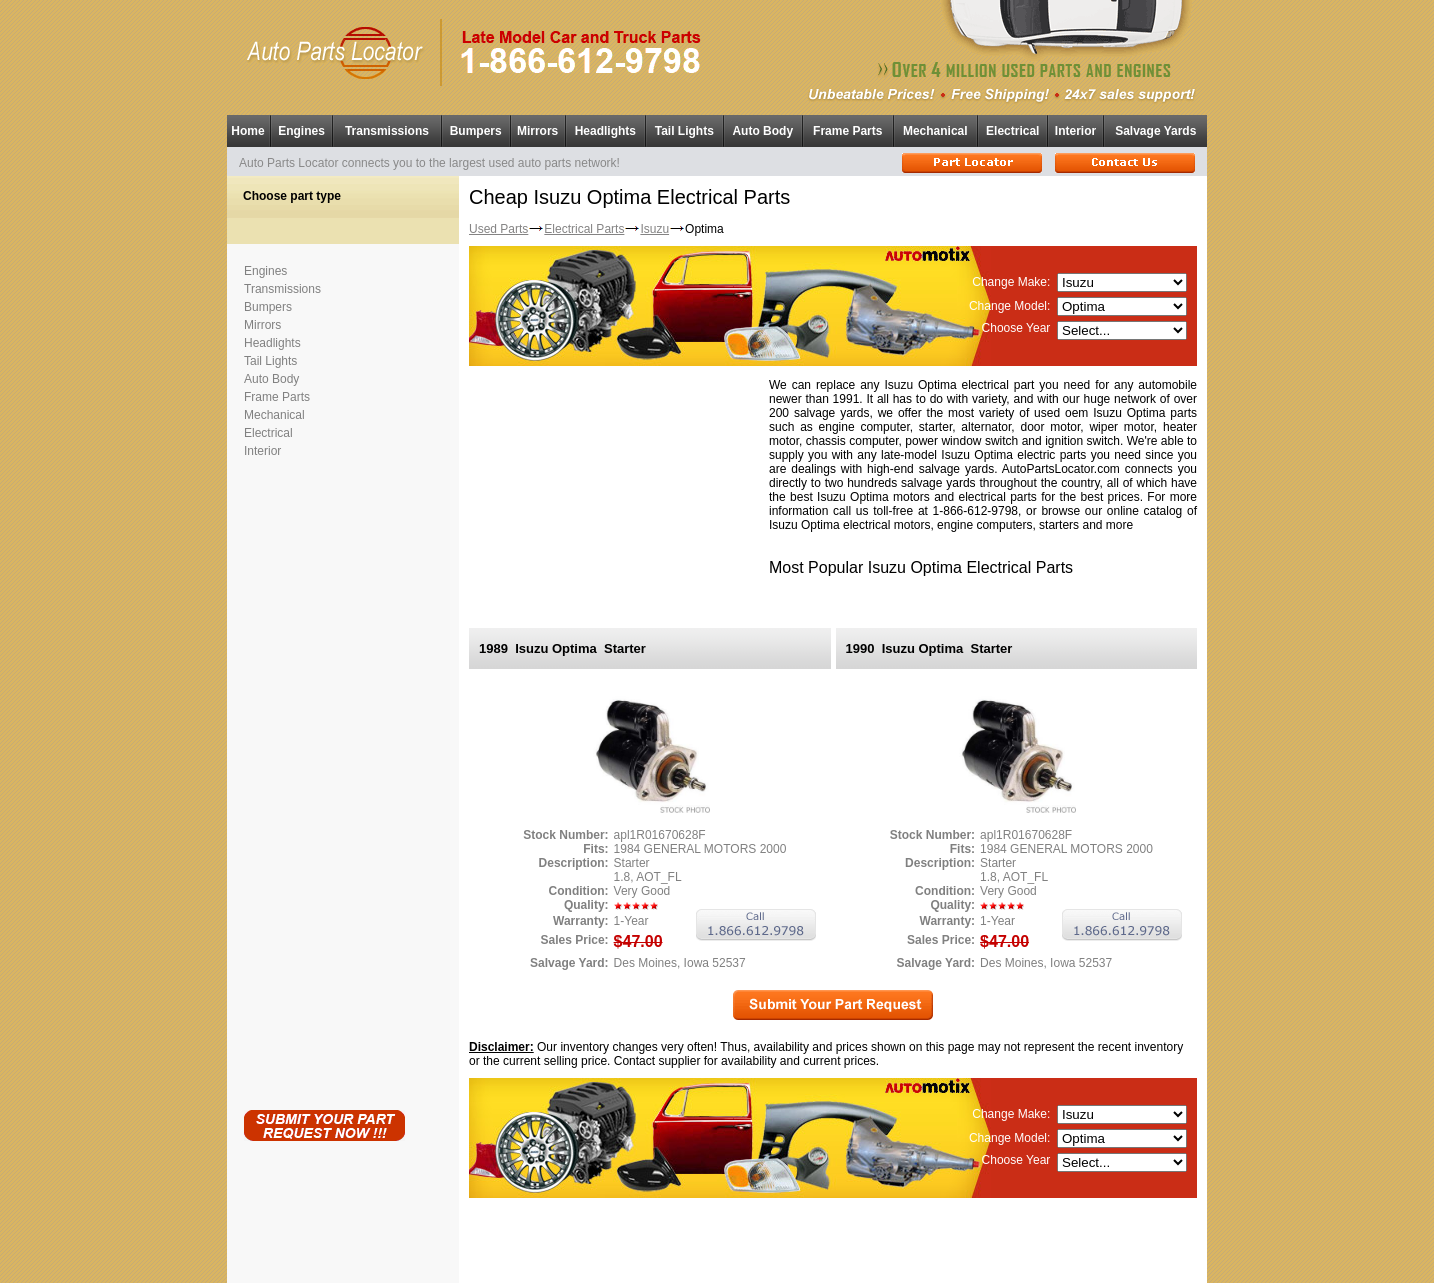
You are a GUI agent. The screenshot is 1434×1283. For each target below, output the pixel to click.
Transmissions (387, 131)
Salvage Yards (1155, 131)
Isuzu (654, 229)
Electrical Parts (584, 229)
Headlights (605, 131)
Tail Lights (684, 131)
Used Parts (498, 229)
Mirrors (537, 131)
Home (247, 131)
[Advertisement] (324, 780)
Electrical (1012, 131)
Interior (1075, 131)
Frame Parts (847, 131)
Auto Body (762, 131)
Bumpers (476, 131)
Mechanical (935, 131)
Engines (301, 131)
